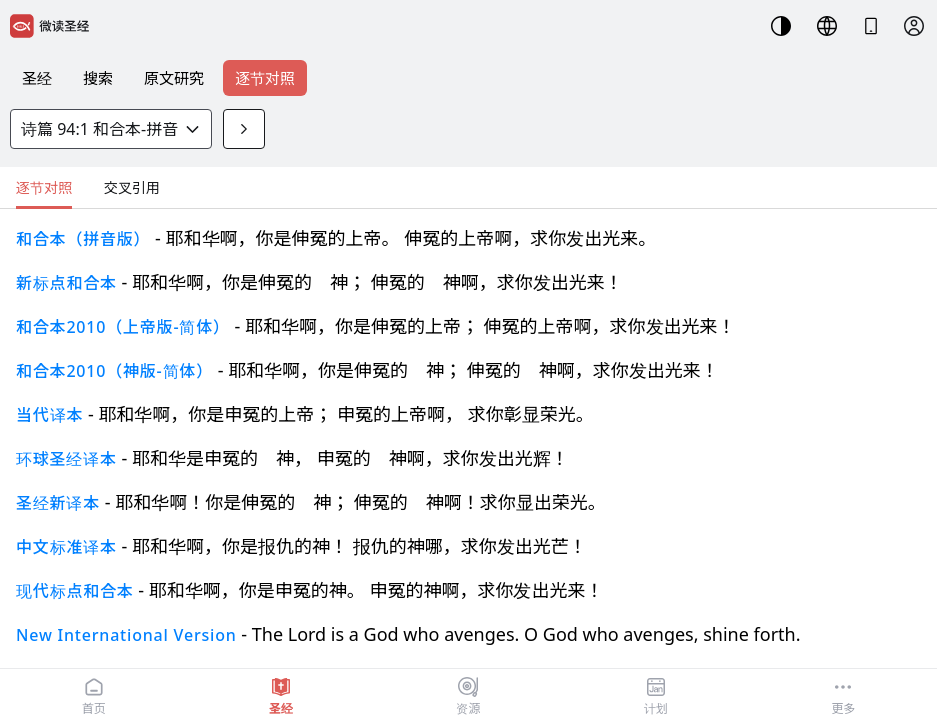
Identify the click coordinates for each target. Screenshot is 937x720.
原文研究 (174, 78)
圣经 (37, 78)
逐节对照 (265, 78)
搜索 (98, 78)
